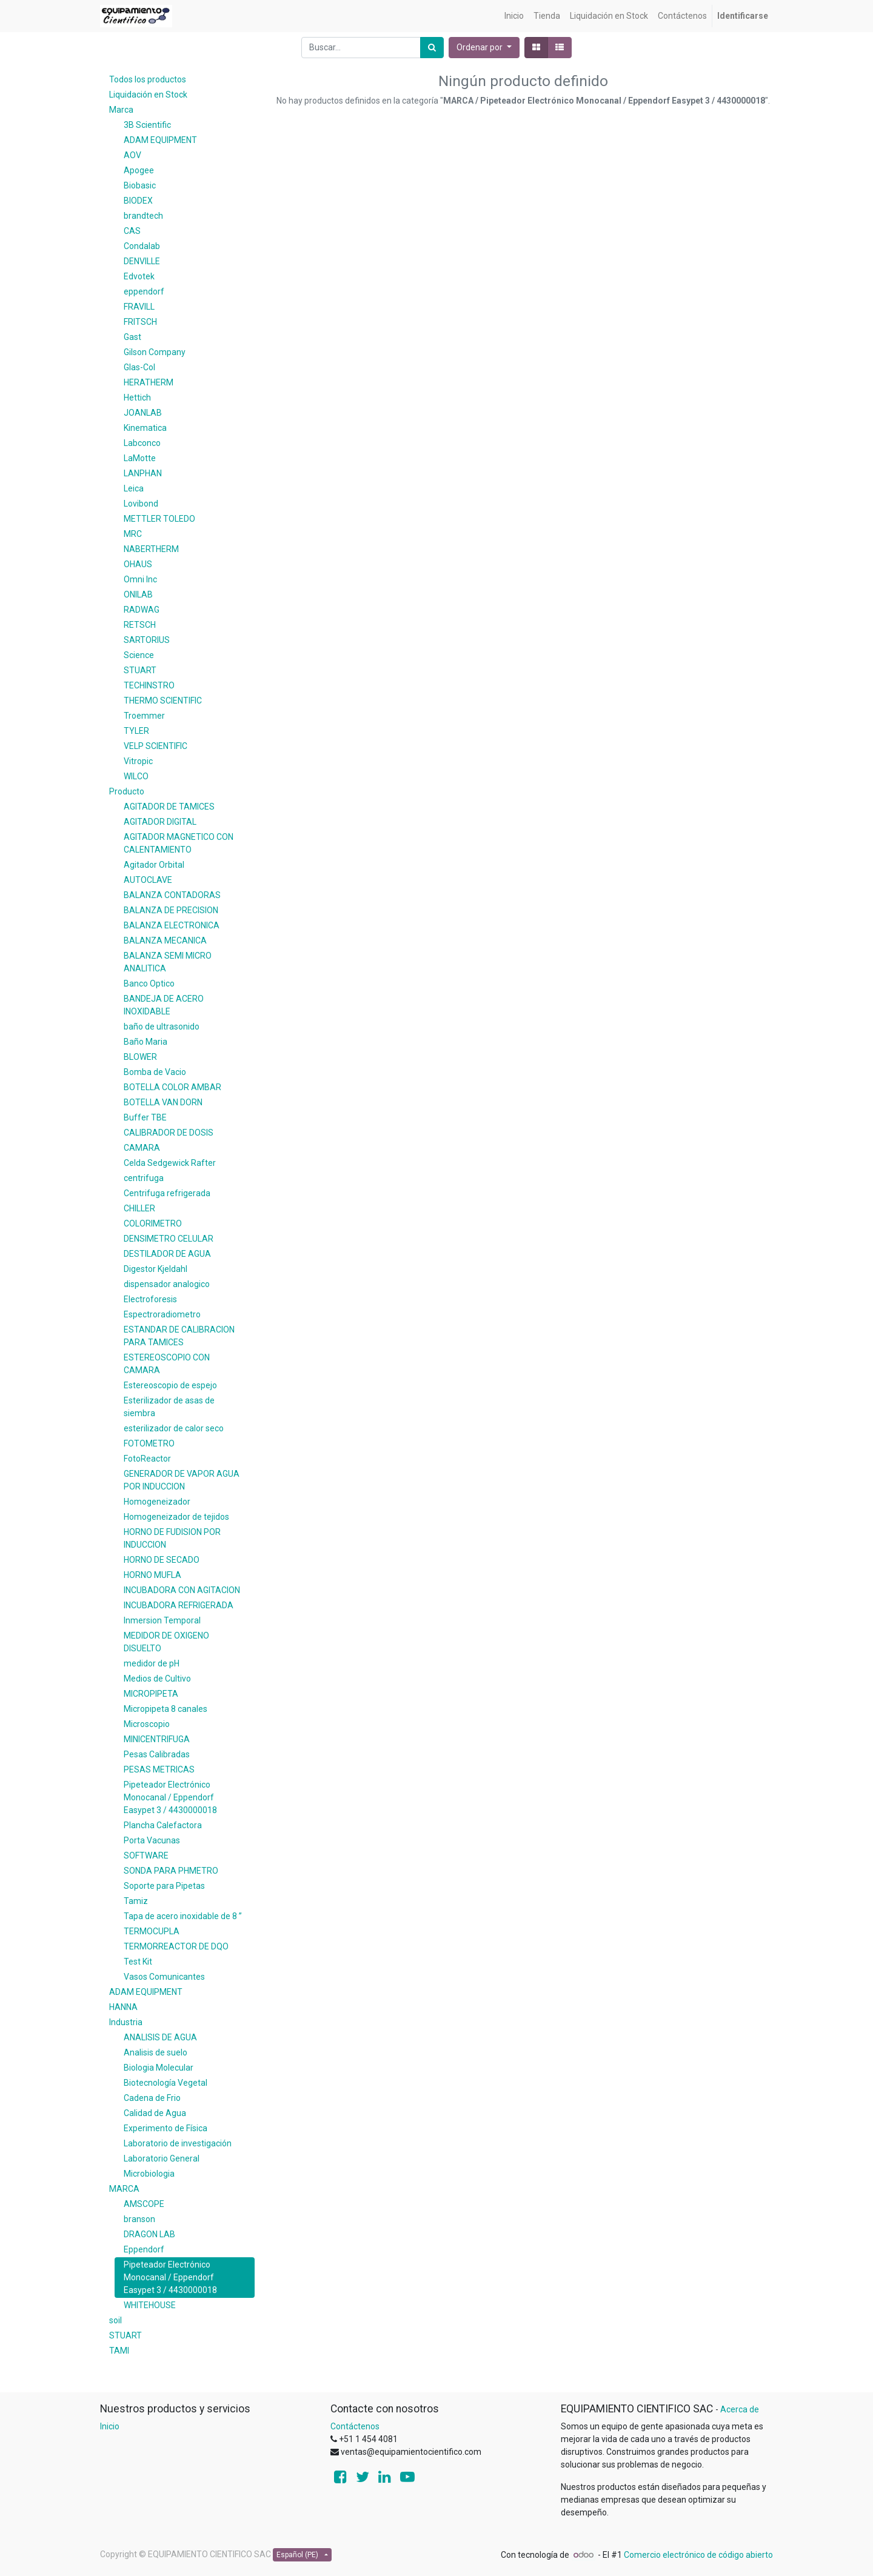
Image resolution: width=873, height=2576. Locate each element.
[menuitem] (514, 16)
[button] (484, 47)
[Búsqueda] (432, 47)
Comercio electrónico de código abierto (698, 2555)
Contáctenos (355, 2426)
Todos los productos (147, 79)
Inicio (109, 2426)
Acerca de (739, 2409)
